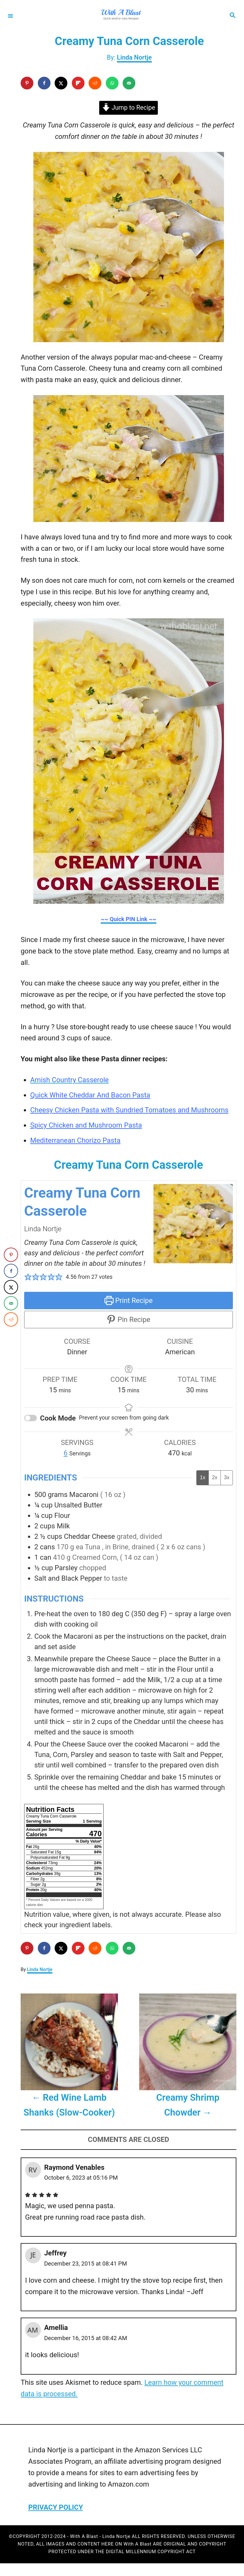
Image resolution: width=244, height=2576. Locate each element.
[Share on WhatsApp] (112, 83)
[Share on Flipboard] (78, 83)
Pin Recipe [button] (128, 1320)
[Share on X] (61, 83)
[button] (28, 1277)
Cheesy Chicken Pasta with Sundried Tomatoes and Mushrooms (129, 1110)
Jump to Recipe (128, 107)
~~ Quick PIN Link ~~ (128, 919)
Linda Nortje (134, 57)
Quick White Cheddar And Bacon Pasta (90, 1095)
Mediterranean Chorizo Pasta (75, 1140)
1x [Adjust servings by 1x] (202, 1477)
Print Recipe (129, 1300)
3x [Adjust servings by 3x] (226, 1477)
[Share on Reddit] (95, 83)
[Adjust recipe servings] (65, 1453)
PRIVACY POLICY (55, 2507)
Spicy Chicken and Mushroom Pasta (86, 1125)
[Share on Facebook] (44, 83)
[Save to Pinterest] (27, 83)
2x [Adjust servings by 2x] (214, 1477)
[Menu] (10, 15)
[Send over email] (129, 83)
